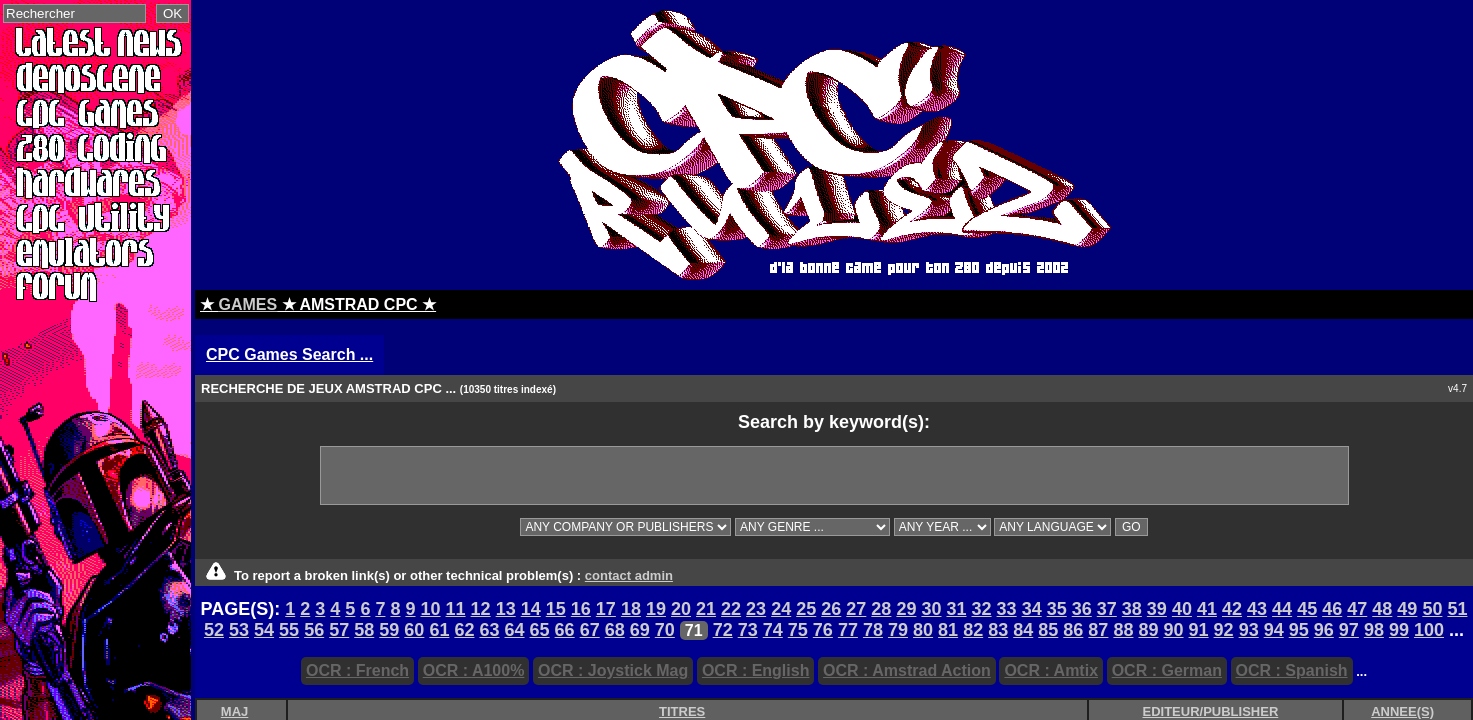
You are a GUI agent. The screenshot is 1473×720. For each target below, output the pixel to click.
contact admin (629, 575)
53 (239, 630)
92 (1224, 630)
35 (1057, 609)
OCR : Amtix (1051, 670)
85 (1048, 630)
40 (1182, 609)
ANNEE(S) (1402, 711)
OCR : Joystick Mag (613, 670)
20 (681, 609)
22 (731, 609)
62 (464, 630)
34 (1032, 609)
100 (1429, 630)
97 (1349, 630)
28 (881, 609)
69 (640, 630)
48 (1382, 609)
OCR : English (756, 670)
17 (606, 609)
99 (1399, 630)
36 (1082, 609)
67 (590, 630)
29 (906, 609)
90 (1174, 630)
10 (431, 609)
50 (1432, 609)
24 (781, 609)
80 (923, 630)
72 (723, 630)
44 (1282, 609)
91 (1199, 630)
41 (1207, 609)
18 (631, 609)
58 (364, 630)
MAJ (234, 711)
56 (314, 630)
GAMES (247, 304)
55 (289, 630)
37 (1107, 609)
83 (998, 630)
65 (540, 630)
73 (748, 630)
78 (873, 630)
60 (414, 630)
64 (515, 630)
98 (1374, 630)
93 (1249, 630)
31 (956, 609)
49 (1407, 609)
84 (1023, 630)
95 (1299, 630)
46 (1332, 609)
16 (581, 609)
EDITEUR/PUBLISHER (1211, 711)
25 (806, 609)
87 (1098, 630)
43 (1257, 609)
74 (773, 630)
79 (898, 630)
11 (456, 609)
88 (1123, 630)
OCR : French (357, 670)
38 (1132, 609)
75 (798, 630)
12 (481, 609)
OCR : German (1167, 670)
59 (389, 630)
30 (931, 609)
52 (214, 630)
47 (1357, 609)
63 (489, 630)
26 (831, 609)
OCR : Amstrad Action (907, 670)
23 (756, 609)
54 (264, 630)
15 (556, 609)
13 (506, 609)
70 (665, 630)
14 (531, 609)
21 (706, 609)
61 (439, 630)
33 (1007, 609)
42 (1232, 609)
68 (615, 630)
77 (848, 630)
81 (948, 630)
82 (973, 630)
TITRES (682, 711)
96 (1324, 630)
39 (1157, 609)
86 (1073, 630)
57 (339, 630)
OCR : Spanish (1292, 670)
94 (1274, 630)
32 (982, 609)
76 (823, 630)
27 (856, 609)
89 (1148, 630)
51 (1457, 609)
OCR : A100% (474, 670)
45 (1307, 609)
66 (565, 630)
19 (656, 609)
